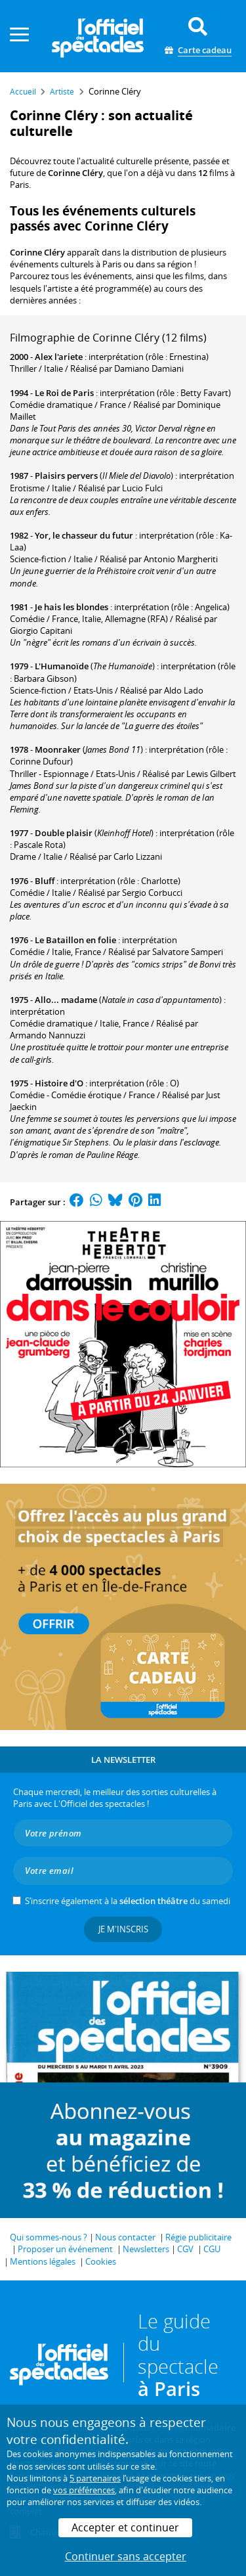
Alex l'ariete (59, 357)
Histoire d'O (59, 1083)
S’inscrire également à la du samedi (127, 1901)
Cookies (100, 2261)
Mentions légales (42, 2261)
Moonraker (58, 749)
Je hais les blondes (71, 607)
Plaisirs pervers (66, 475)
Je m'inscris (123, 1929)
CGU (211, 2249)
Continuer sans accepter (125, 2556)
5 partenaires (95, 2478)
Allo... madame (66, 1000)
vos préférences (84, 2490)
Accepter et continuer (125, 2527)
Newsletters (146, 2249)
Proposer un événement (65, 2249)
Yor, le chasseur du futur (84, 535)
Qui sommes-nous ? (48, 2237)
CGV (185, 2249)
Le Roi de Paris (64, 393)
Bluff (44, 881)
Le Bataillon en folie (75, 940)
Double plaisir (63, 833)
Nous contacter (125, 2237)
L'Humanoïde (62, 666)
